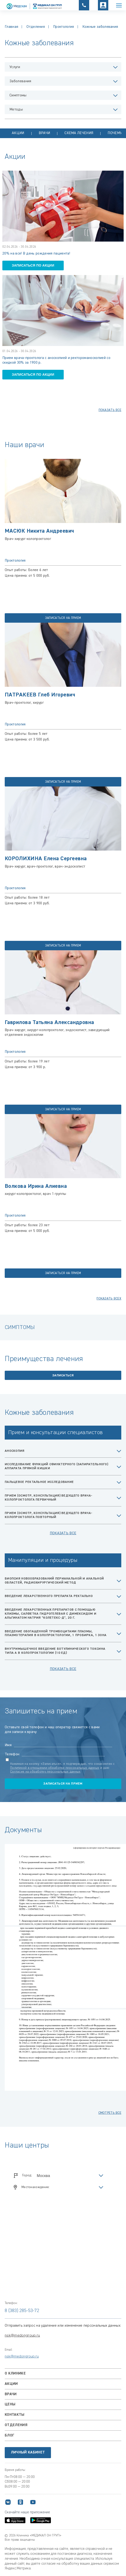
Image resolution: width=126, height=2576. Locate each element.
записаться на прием (63, 618)
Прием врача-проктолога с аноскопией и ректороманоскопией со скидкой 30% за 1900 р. (56, 360)
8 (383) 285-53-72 (22, 2310)
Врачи (44, 133)
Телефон (12, 1754)
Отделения (35, 27)
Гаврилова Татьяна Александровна (49, 1022)
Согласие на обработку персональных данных (45, 1771)
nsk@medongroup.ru (22, 2335)
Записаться (63, 1375)
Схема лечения (78, 133)
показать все (110, 410)
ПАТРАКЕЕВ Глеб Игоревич (40, 695)
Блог (9, 2435)
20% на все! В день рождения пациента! (36, 253)
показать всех (109, 1298)
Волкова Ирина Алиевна (36, 1186)
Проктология (63, 27)
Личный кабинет (28, 2452)
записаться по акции (33, 265)
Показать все (63, 1533)
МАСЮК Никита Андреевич (39, 531)
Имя (8, 1745)
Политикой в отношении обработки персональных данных (54, 1767)
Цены (10, 2404)
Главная (11, 27)
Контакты (15, 2415)
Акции (18, 133)
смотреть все (109, 2113)
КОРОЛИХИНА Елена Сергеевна (47, 858)
